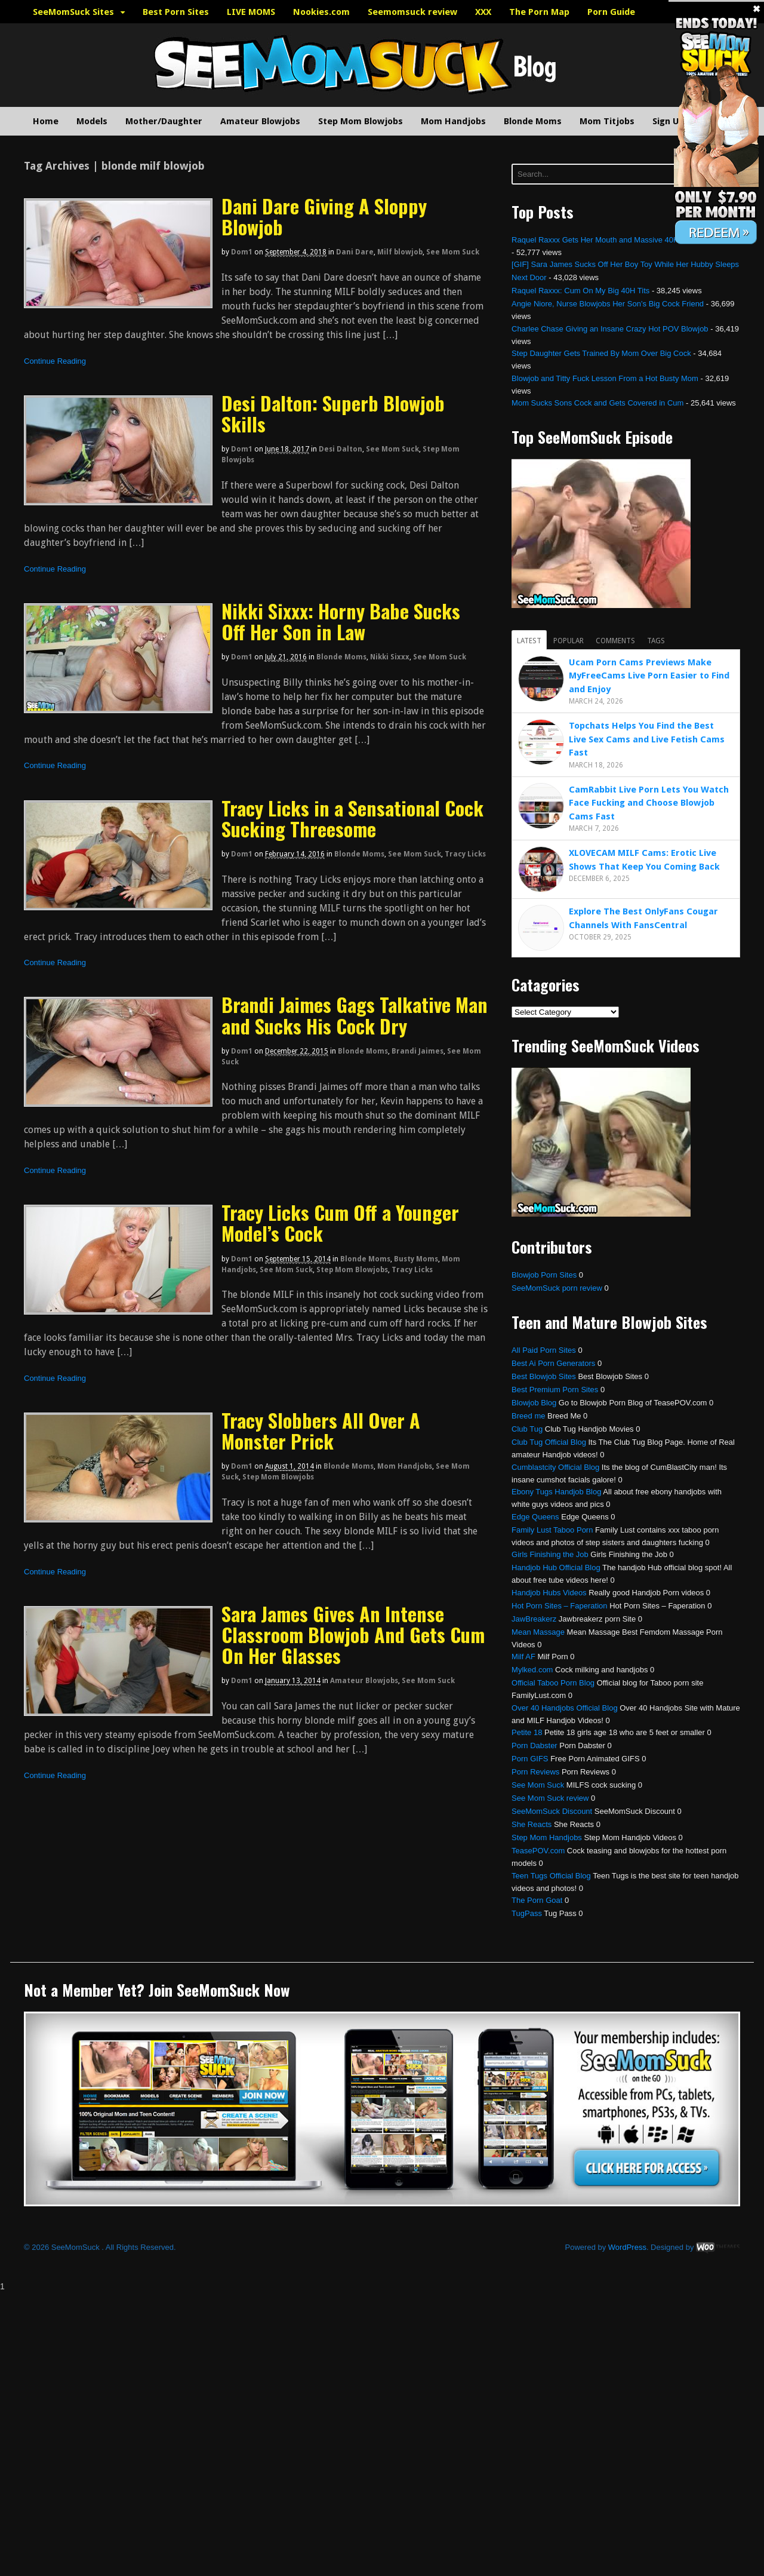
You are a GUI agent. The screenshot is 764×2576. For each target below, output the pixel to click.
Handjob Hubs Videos (549, 1592)
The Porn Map (539, 12)
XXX (483, 12)
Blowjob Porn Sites (544, 1274)
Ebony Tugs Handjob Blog (556, 1491)
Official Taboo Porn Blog (553, 1682)
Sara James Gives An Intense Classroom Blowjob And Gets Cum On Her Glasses (353, 1634)
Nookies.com (321, 12)
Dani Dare (355, 252)
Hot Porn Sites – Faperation (559, 1605)
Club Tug (527, 1428)
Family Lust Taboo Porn (552, 1529)
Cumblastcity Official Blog (555, 1467)
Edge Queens (535, 1516)
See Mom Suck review (550, 1798)
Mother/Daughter (163, 121)
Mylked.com (532, 1669)
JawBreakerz (534, 1618)
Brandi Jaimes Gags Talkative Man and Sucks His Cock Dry (354, 1014)
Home (45, 121)
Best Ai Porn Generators (553, 1363)
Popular (568, 641)
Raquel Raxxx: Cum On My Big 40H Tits (580, 290)
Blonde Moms (533, 121)
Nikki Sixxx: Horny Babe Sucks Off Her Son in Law (340, 621)
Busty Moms (416, 1259)
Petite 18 (527, 1732)
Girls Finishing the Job (550, 1554)
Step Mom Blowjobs (360, 121)
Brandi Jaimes (417, 1051)
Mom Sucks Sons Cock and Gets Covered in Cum (597, 402)
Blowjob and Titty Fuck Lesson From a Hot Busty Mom (605, 378)
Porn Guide (611, 12)
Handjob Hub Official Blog (556, 1567)
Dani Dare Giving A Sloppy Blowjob (324, 216)
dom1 (241, 252)
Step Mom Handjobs (547, 1837)
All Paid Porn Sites (544, 1350)
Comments (615, 641)
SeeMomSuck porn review (557, 1288)
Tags (656, 641)
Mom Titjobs (607, 121)
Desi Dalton (340, 449)
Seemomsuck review (412, 12)
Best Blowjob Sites (544, 1376)
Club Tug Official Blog (549, 1442)
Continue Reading (55, 361)
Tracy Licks (465, 854)
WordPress (627, 2247)
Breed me (528, 1415)
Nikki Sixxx (389, 657)
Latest (529, 641)
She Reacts (532, 1824)
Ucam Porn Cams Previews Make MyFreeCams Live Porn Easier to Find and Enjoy (649, 676)
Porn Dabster (534, 1745)
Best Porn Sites (176, 12)
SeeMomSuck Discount (552, 1811)
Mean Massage (538, 1632)
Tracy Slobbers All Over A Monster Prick (320, 1430)
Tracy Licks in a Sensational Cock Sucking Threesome (352, 818)
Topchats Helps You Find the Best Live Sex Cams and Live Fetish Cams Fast (647, 739)
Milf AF (523, 1656)
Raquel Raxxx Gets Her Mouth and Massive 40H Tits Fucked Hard (626, 239)
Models (91, 121)
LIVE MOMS (251, 12)
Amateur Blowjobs (260, 121)
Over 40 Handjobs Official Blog (565, 1707)
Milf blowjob (400, 252)
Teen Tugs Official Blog (551, 1875)
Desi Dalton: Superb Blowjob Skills (333, 413)
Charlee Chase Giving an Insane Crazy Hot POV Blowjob (610, 328)
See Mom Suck (452, 252)
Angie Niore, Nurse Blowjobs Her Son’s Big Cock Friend (608, 303)
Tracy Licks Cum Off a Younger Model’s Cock (340, 1222)
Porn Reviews (535, 1771)
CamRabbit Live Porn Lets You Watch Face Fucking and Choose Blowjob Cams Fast (649, 803)
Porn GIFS (530, 1758)
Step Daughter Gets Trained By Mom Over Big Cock (601, 353)
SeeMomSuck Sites (73, 12)
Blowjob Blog (534, 1402)
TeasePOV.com (538, 1850)
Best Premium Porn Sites (555, 1389)
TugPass (527, 1913)
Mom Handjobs (453, 121)
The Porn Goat (537, 1900)
